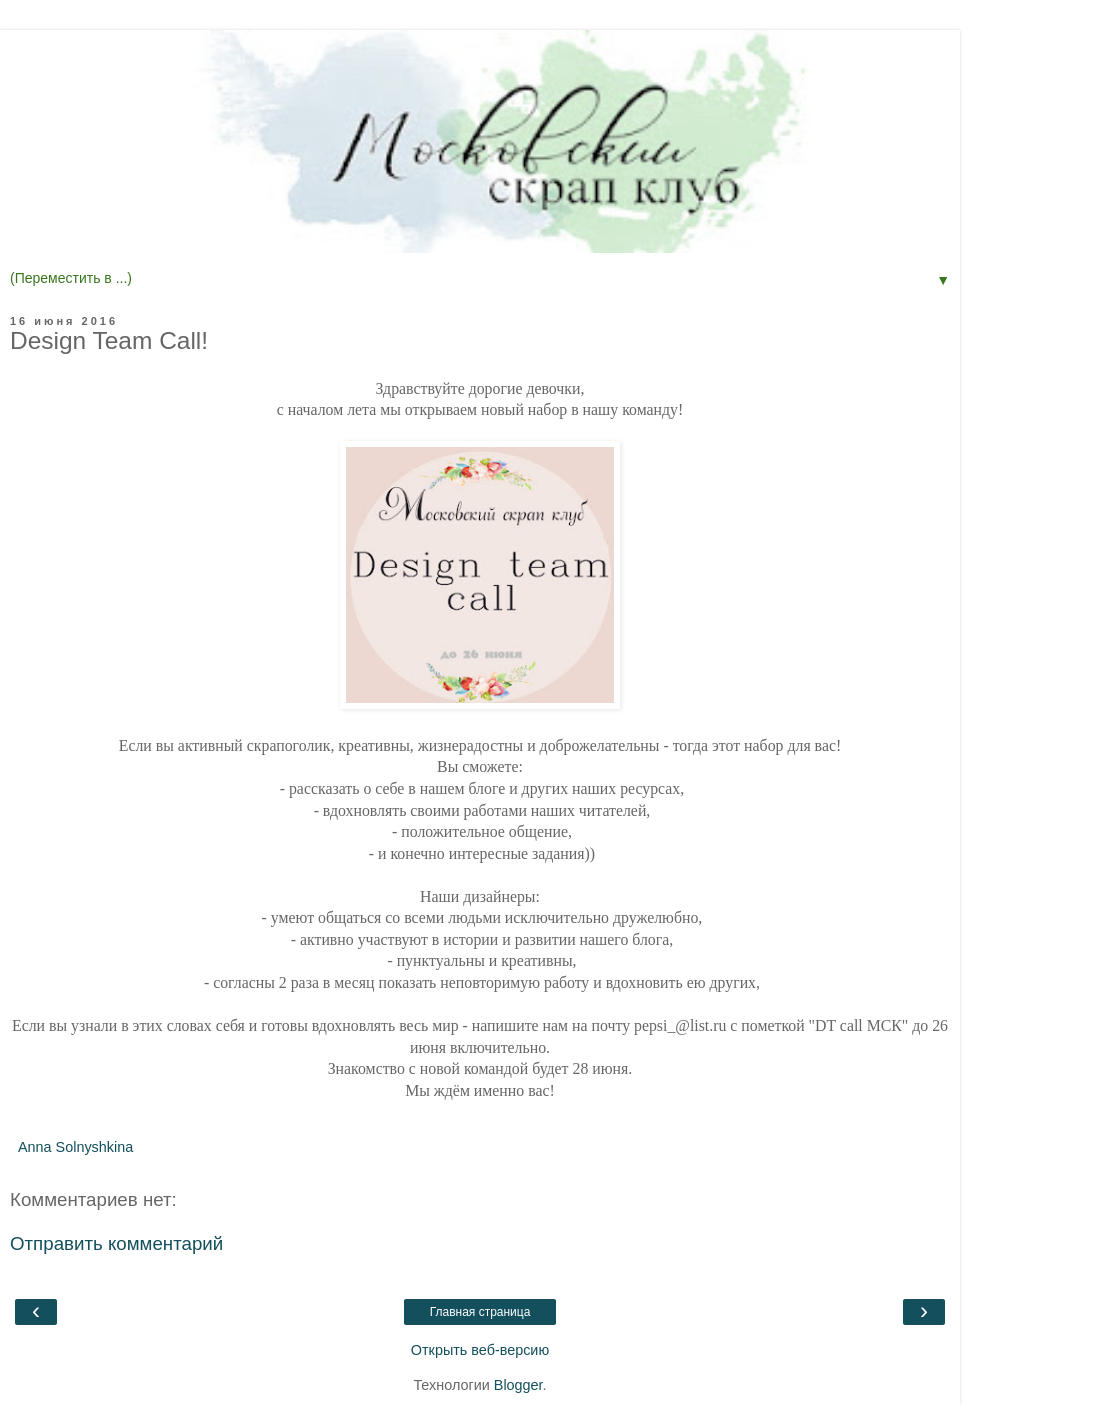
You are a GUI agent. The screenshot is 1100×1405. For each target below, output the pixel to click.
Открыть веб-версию (480, 1350)
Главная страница (480, 1312)
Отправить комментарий (116, 1243)
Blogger (518, 1385)
